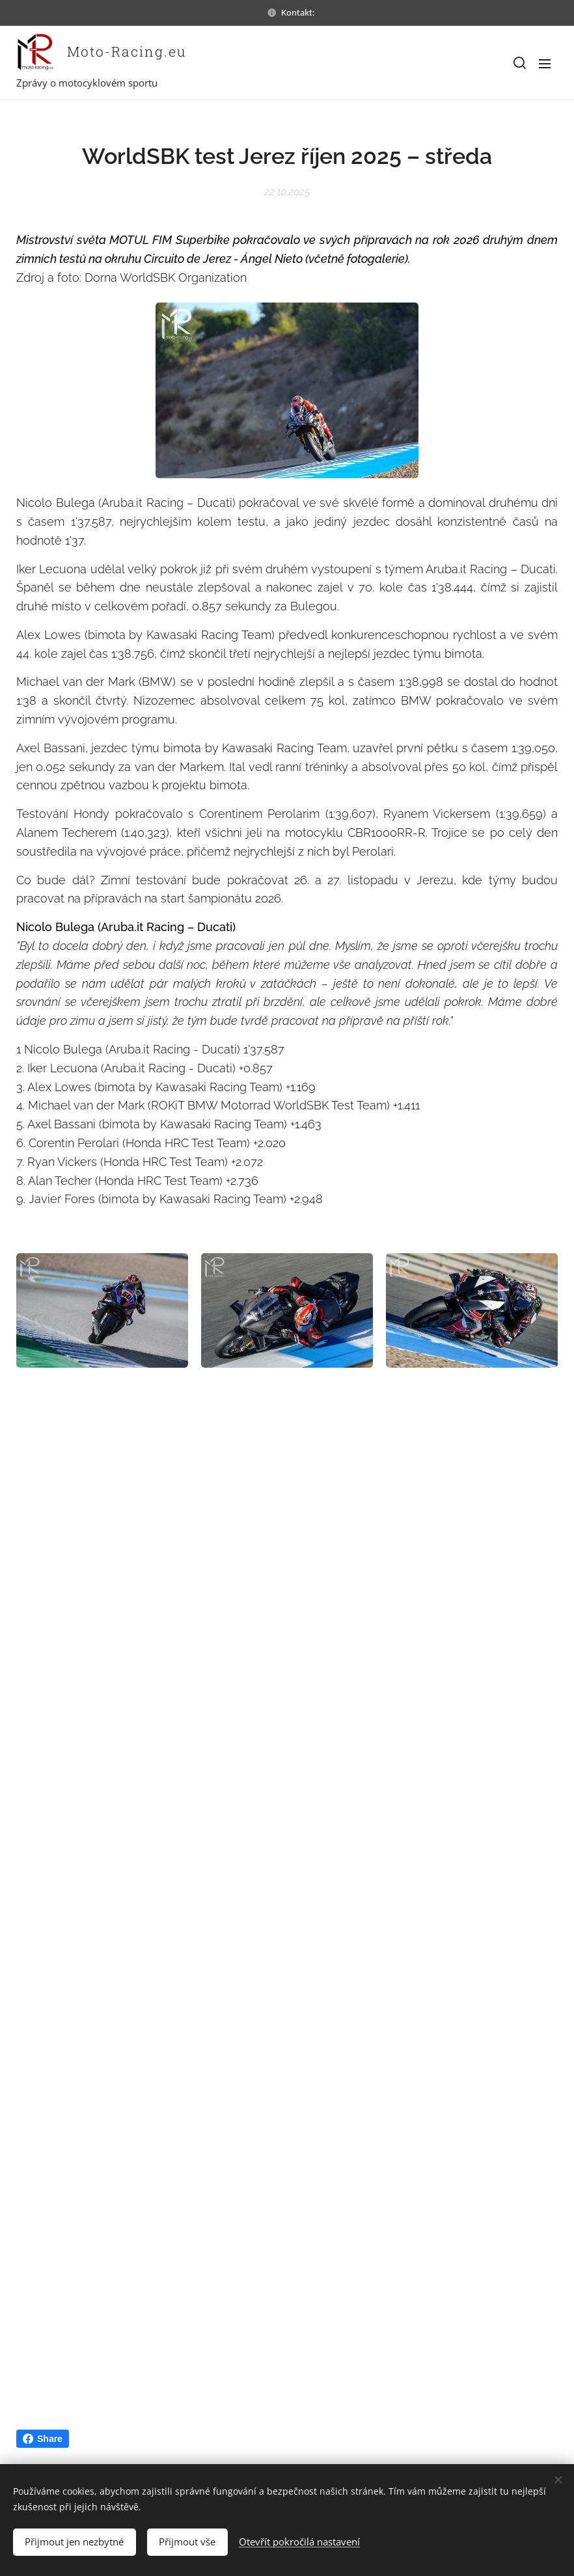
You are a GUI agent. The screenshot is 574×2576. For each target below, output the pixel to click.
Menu (545, 63)
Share (42, 2439)
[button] (519, 63)
